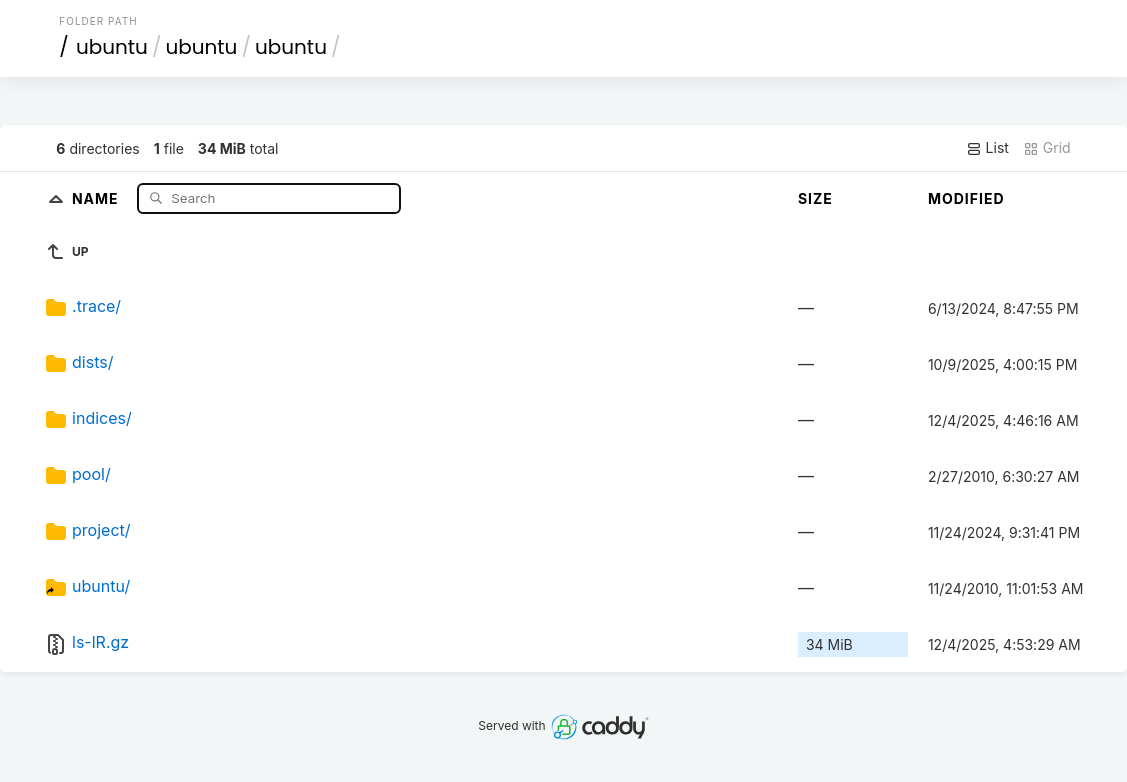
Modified (966, 198)
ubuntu (112, 47)
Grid (1047, 148)
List (987, 148)
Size (815, 198)
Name (97, 197)
